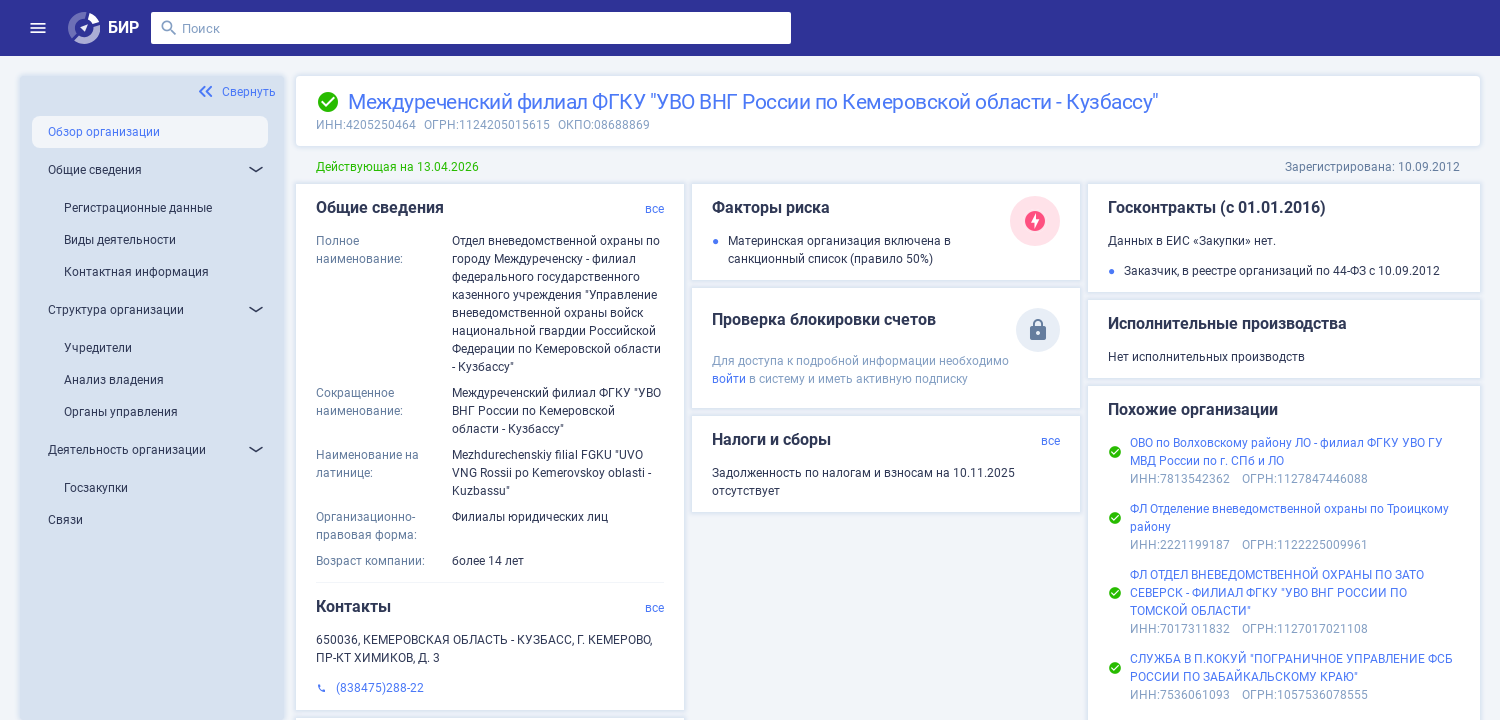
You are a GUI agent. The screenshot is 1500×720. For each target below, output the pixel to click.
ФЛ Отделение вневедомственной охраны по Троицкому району (1289, 518)
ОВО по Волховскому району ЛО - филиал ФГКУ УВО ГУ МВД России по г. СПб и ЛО (1286, 452)
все (654, 209)
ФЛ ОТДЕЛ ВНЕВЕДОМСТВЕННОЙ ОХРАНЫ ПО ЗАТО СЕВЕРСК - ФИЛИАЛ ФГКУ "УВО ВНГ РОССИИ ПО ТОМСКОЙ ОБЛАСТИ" (1277, 593)
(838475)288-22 (380, 688)
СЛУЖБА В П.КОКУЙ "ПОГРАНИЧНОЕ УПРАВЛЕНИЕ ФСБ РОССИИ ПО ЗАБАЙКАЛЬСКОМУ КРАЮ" (1291, 668)
